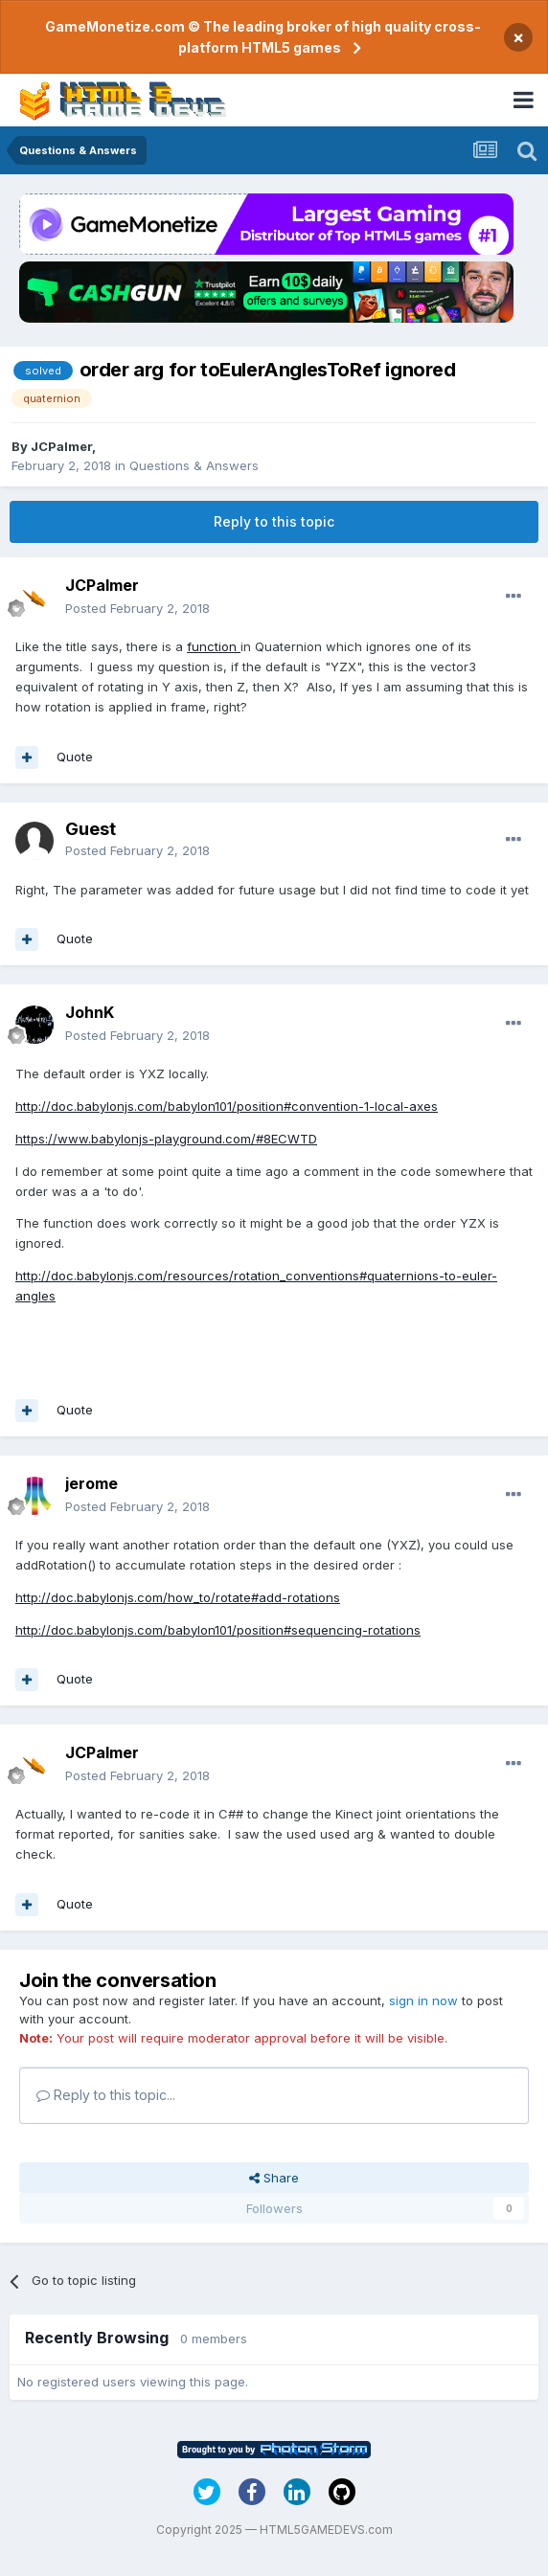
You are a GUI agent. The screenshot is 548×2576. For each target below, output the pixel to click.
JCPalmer (61, 446)
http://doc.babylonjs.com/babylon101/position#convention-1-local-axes (226, 1106)
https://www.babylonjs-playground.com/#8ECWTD (166, 1138)
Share (274, 2177)
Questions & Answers (194, 465)
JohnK (89, 1012)
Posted (137, 608)
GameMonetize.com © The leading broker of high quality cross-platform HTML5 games (263, 37)
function (213, 646)
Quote (75, 756)
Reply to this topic (274, 521)
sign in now (423, 2000)
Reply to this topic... (105, 2095)
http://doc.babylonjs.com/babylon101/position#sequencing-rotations (218, 1630)
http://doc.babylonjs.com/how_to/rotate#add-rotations (177, 1597)
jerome (91, 1483)
